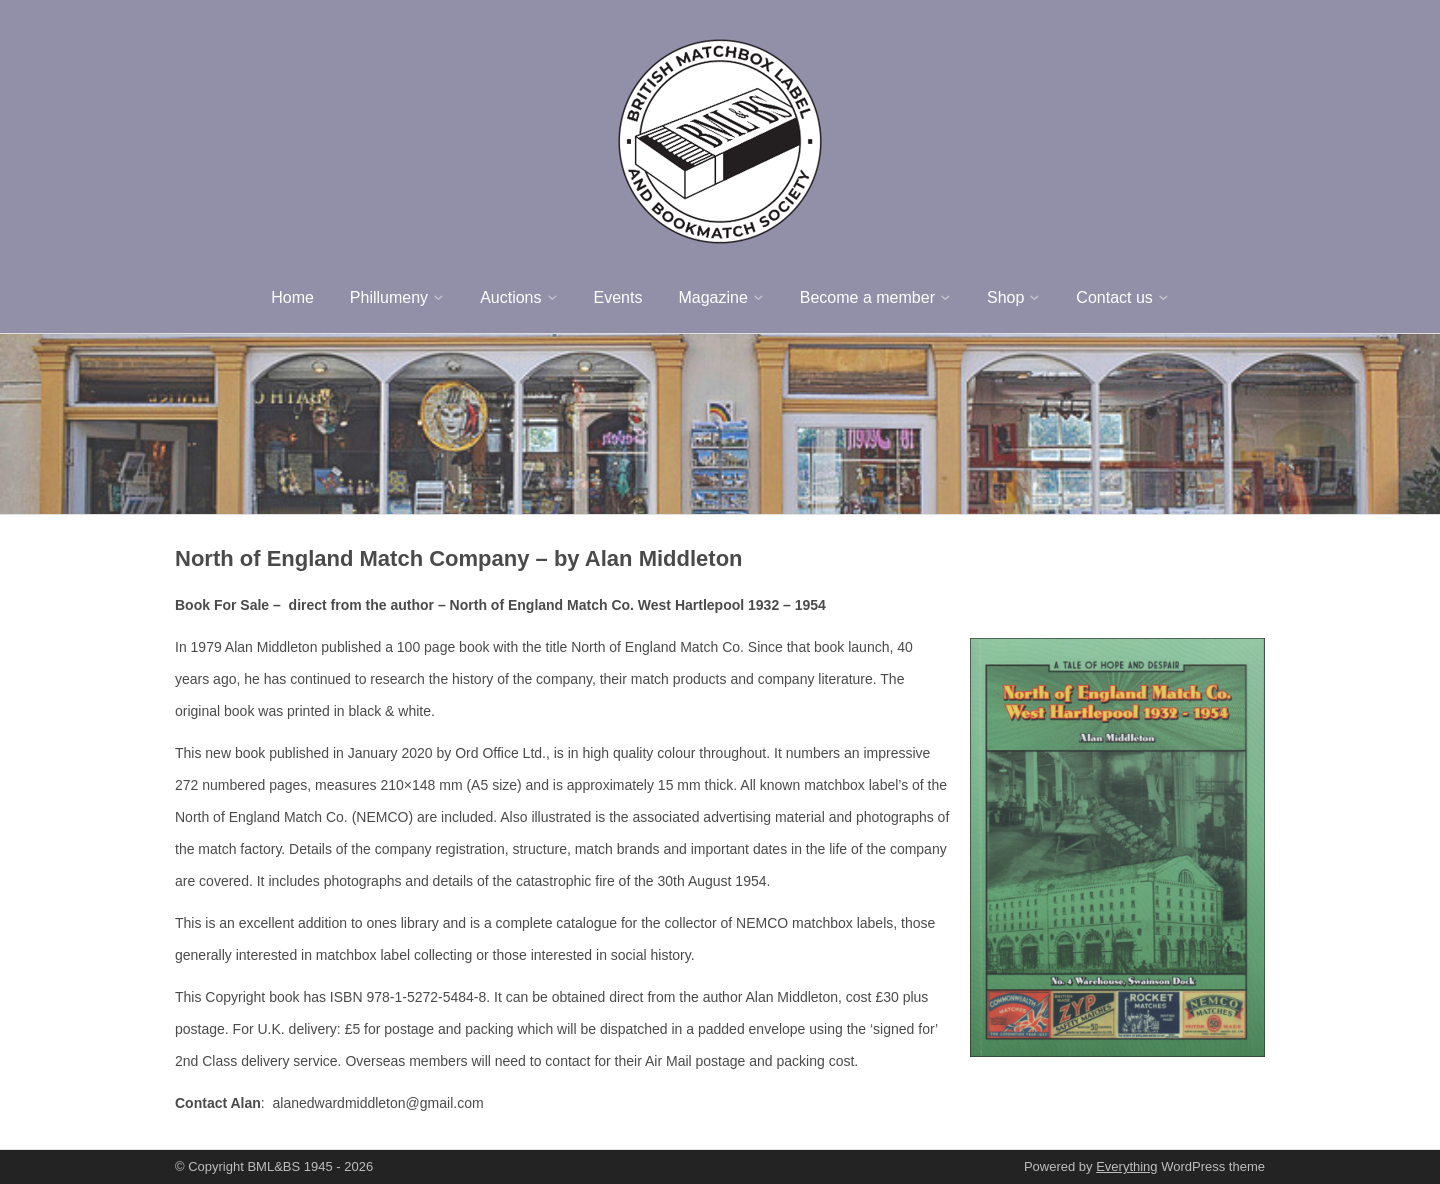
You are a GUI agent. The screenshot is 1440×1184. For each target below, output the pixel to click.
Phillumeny (389, 297)
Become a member (867, 297)
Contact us (1114, 297)
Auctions (510, 297)
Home (292, 297)
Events (618, 297)
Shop (1005, 297)
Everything (1126, 1166)
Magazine (712, 297)
